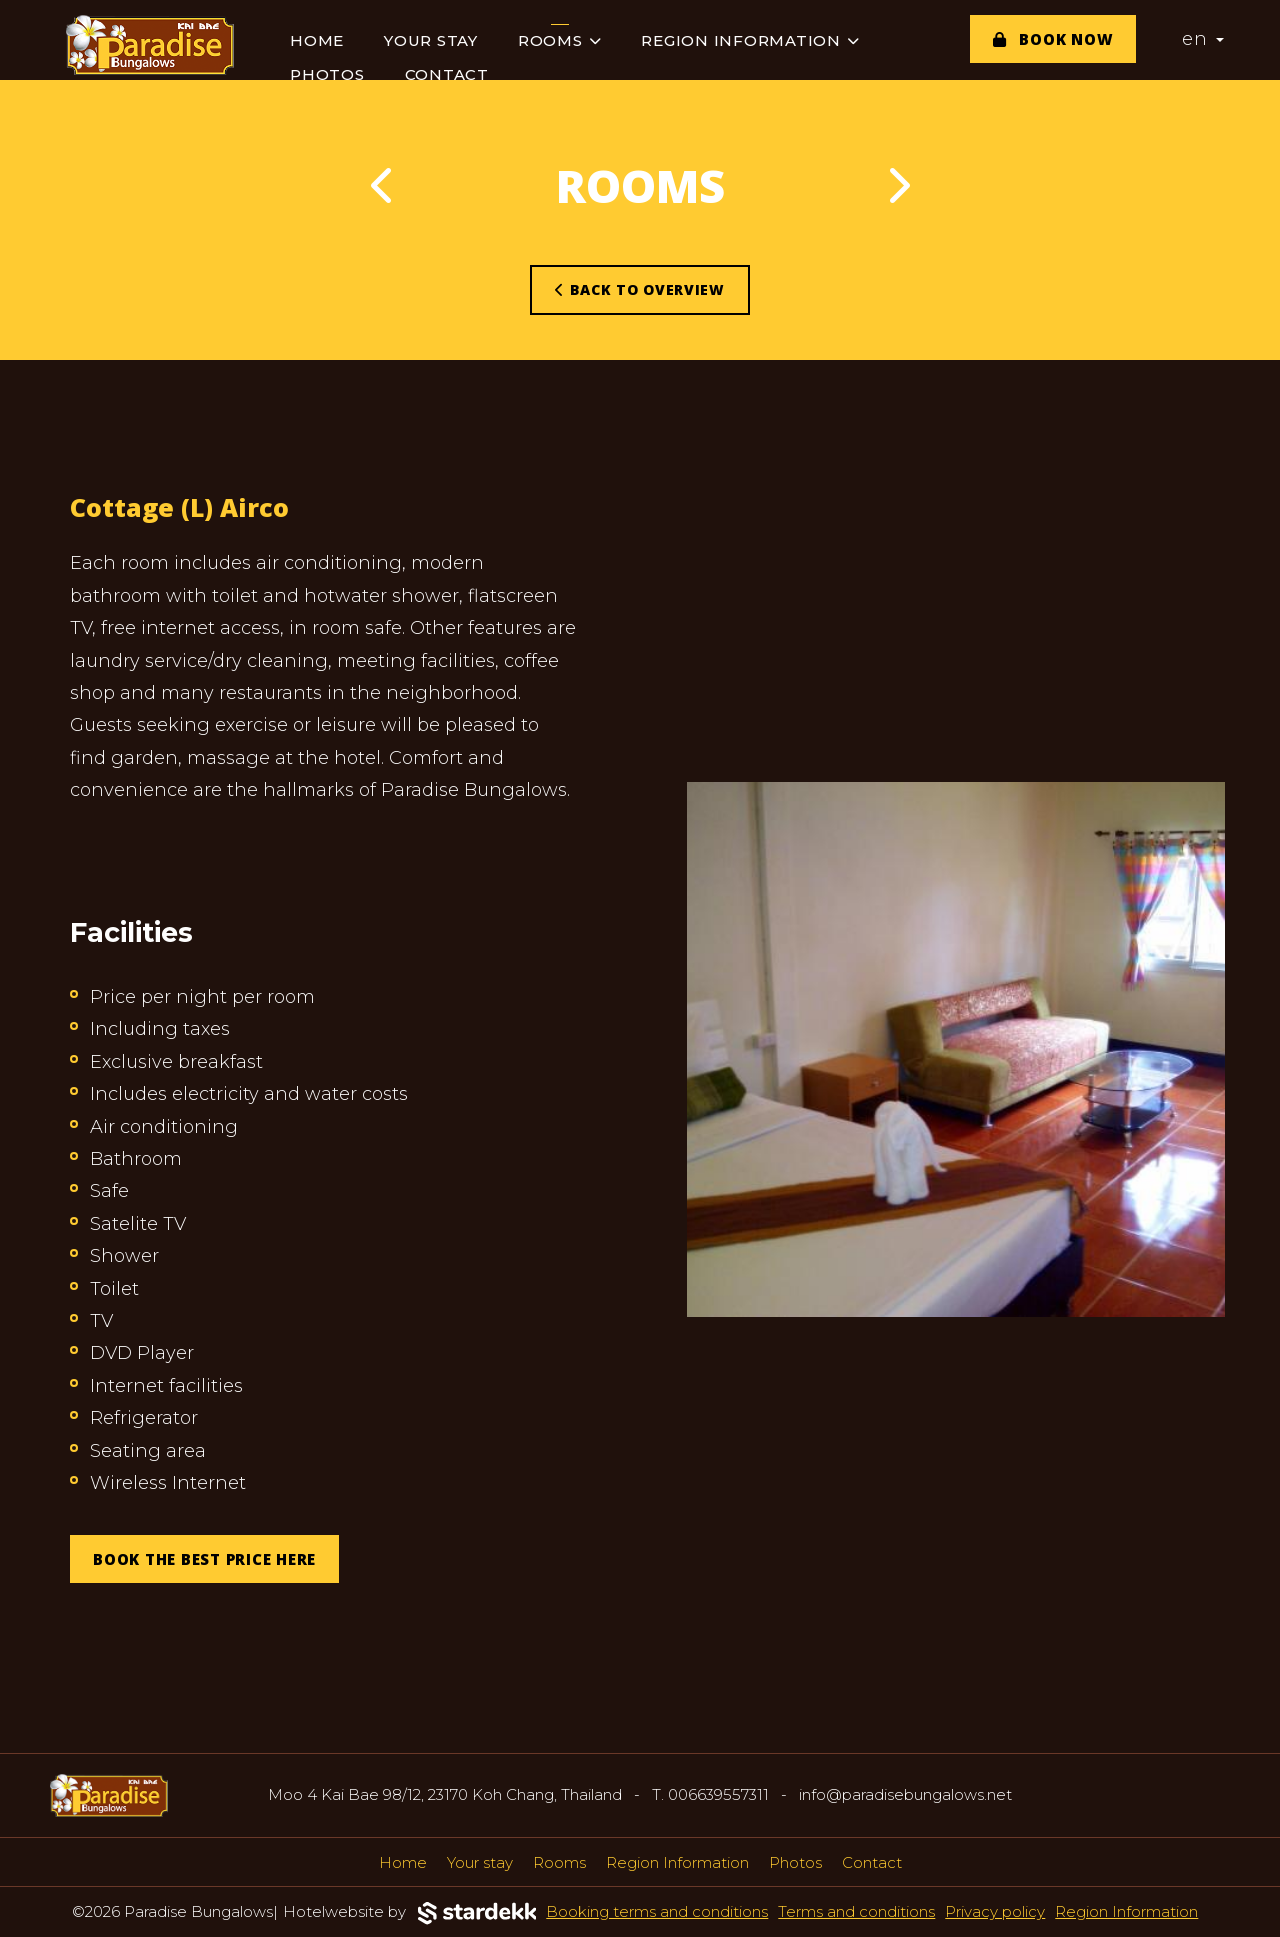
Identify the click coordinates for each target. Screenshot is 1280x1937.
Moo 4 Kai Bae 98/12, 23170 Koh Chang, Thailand (445, 1794)
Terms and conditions (856, 1911)
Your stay (431, 40)
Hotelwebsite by (410, 1913)
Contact (447, 74)
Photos (327, 74)
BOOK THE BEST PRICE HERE (204, 1559)
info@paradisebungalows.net (905, 1794)
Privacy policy (995, 1911)
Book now (1053, 39)
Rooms (560, 40)
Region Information (750, 40)
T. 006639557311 (710, 1794)
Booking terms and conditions (657, 1911)
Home (317, 40)
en (1203, 39)
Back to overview (640, 289)
